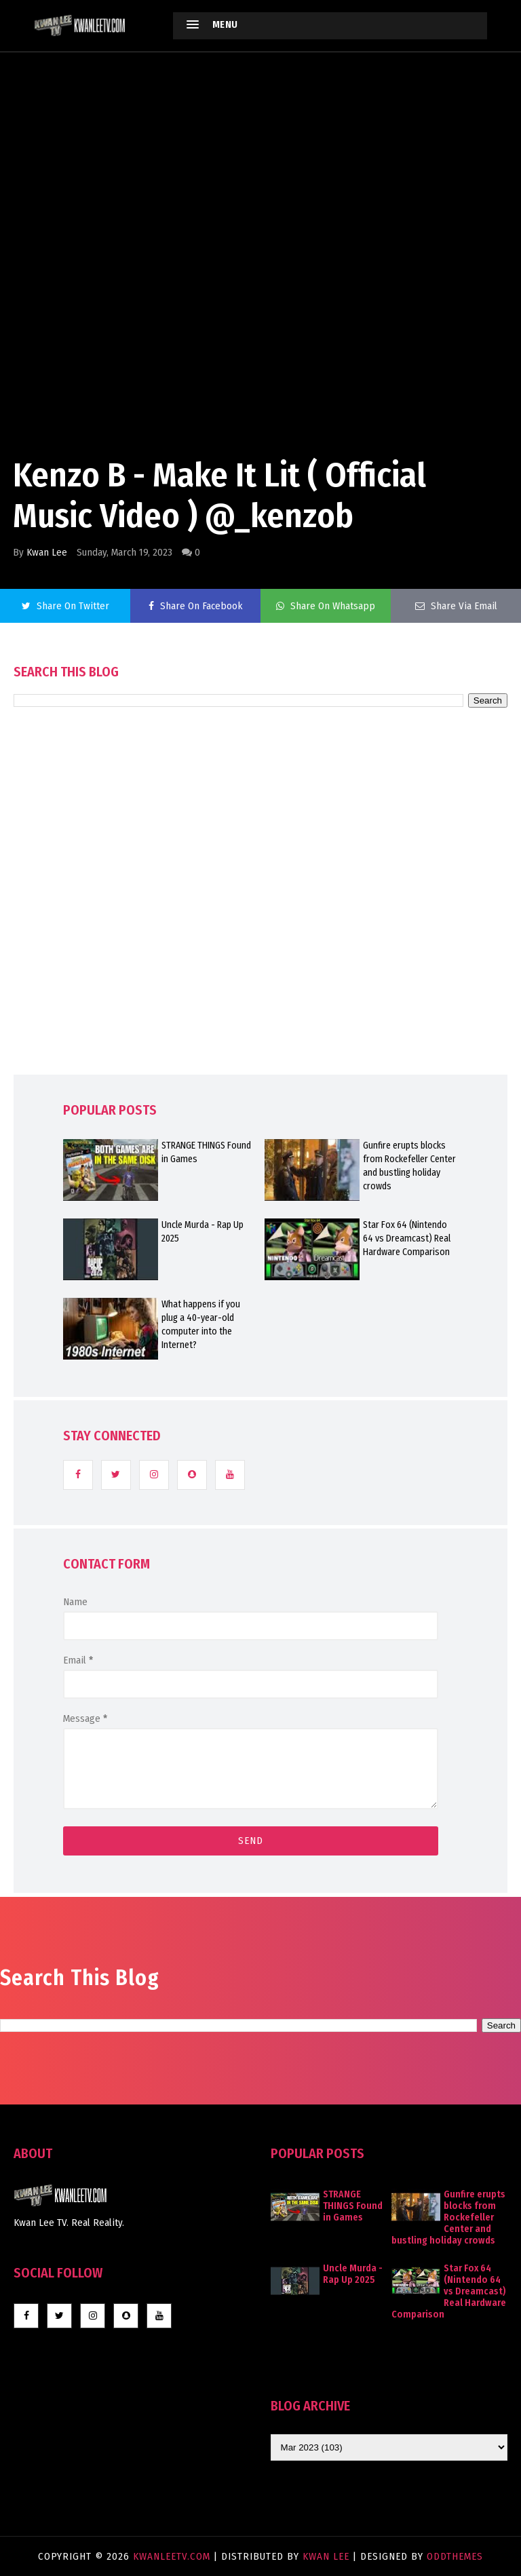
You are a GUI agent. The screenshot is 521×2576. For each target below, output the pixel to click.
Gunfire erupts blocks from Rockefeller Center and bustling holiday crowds (409, 1166)
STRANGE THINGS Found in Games (206, 1152)
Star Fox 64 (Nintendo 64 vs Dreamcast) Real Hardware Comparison (406, 1238)
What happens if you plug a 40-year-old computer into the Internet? (200, 1325)
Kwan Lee (46, 552)
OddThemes (455, 2556)
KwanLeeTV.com (173, 2556)
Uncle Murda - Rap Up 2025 (202, 1231)
